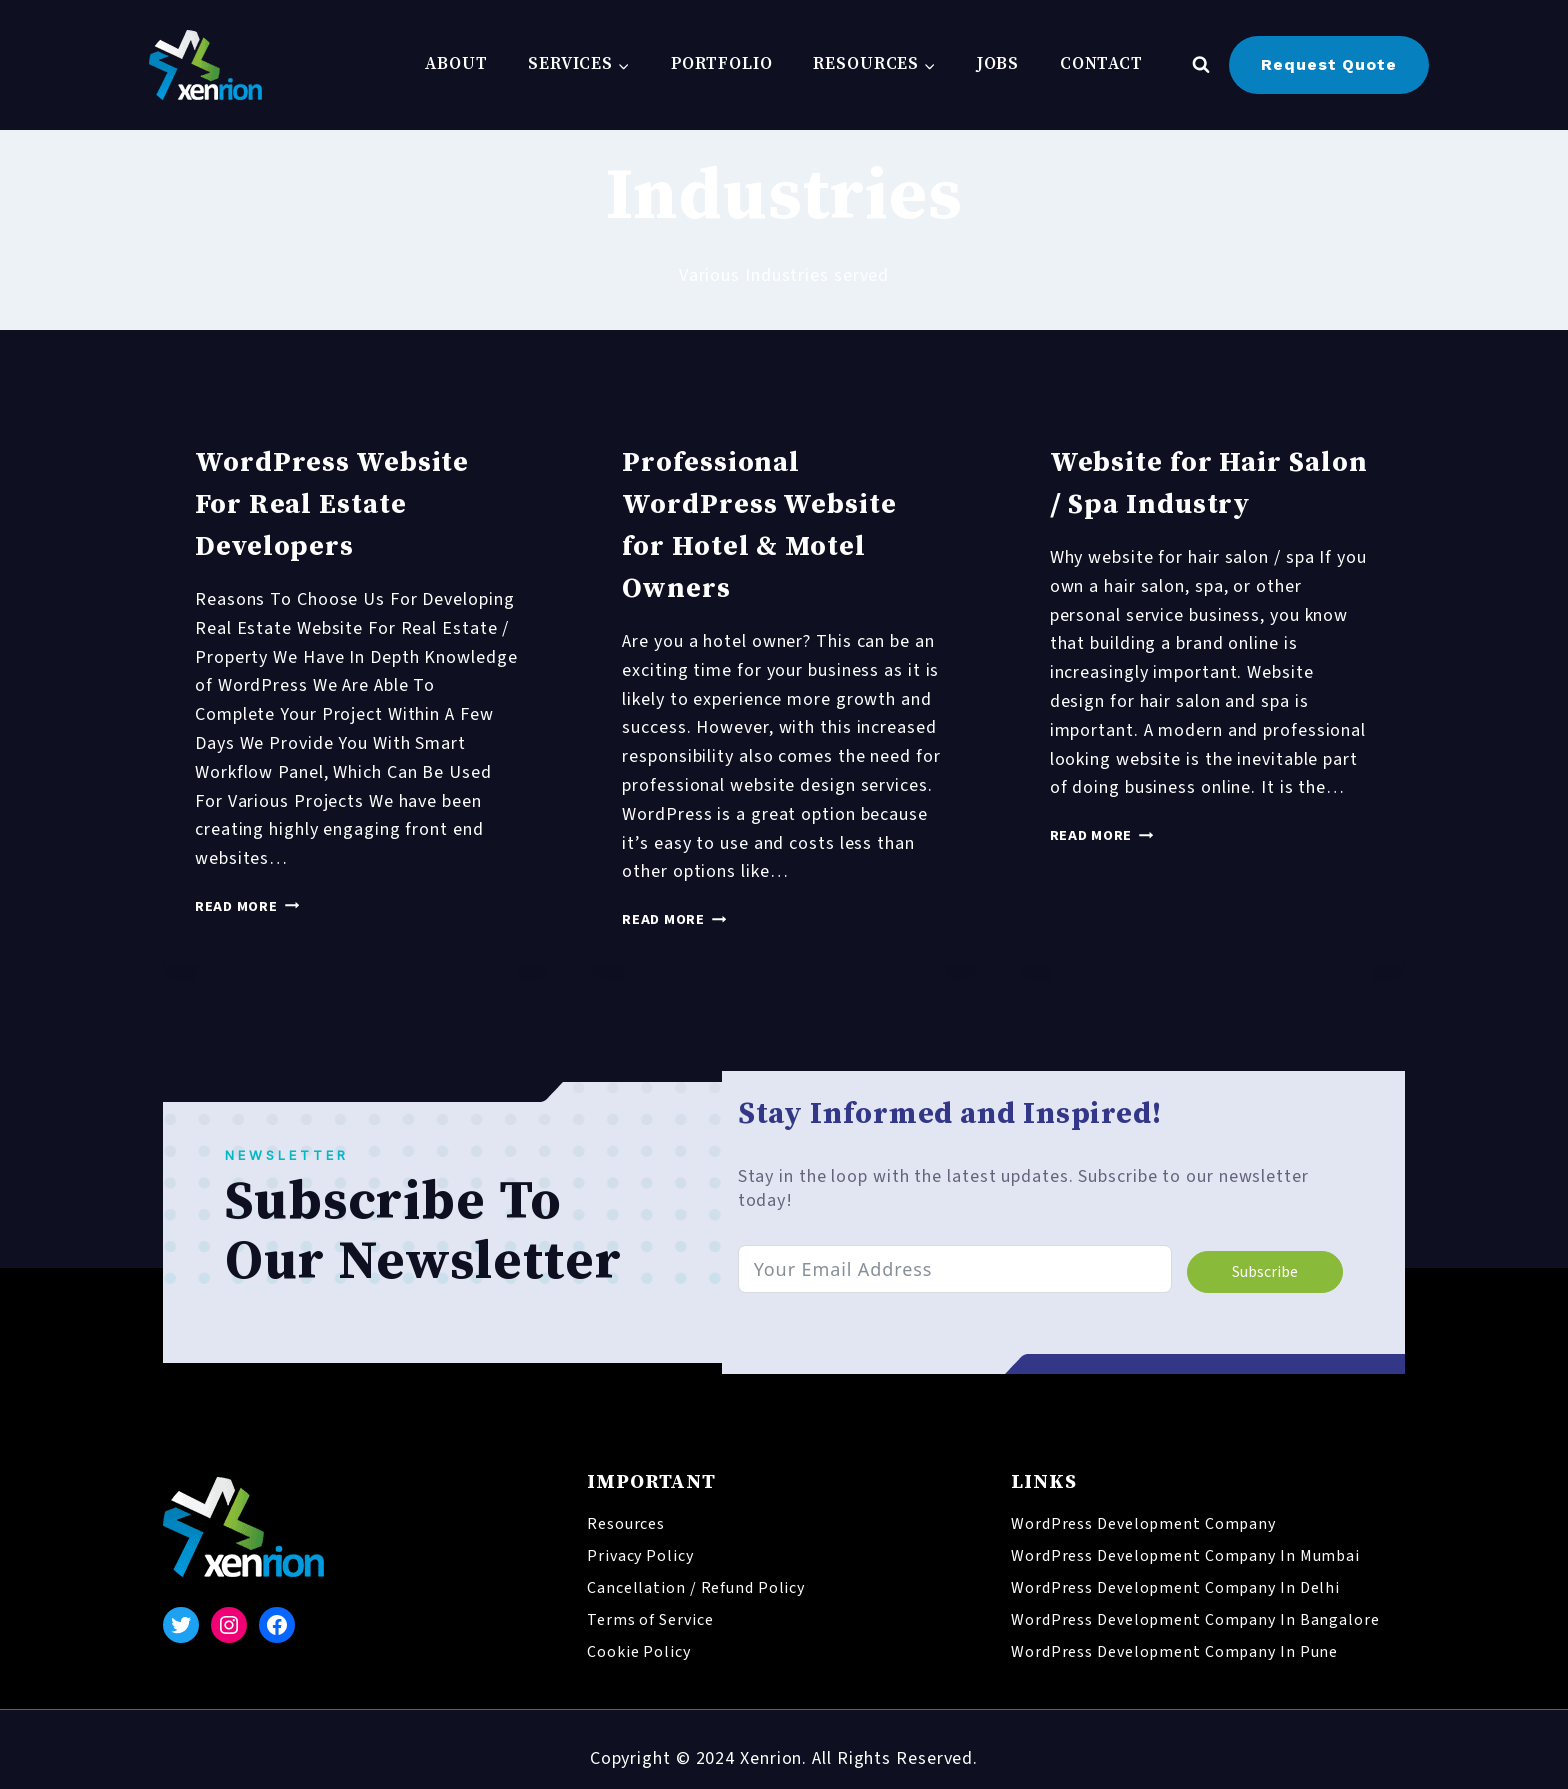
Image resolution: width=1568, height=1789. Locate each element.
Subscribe (1263, 1272)
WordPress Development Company (1143, 1524)
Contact (1101, 64)
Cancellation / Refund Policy (696, 1588)
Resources (626, 1524)
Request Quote (1329, 64)
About (456, 64)
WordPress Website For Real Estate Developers (332, 504)
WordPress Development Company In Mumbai (1185, 1556)
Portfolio (722, 64)
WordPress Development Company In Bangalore (1195, 1620)
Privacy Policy (640, 1556)
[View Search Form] (1201, 65)
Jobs (998, 64)
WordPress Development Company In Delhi (1175, 1588)
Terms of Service (650, 1620)
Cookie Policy (639, 1652)
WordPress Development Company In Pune (1174, 1652)
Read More (247, 906)
